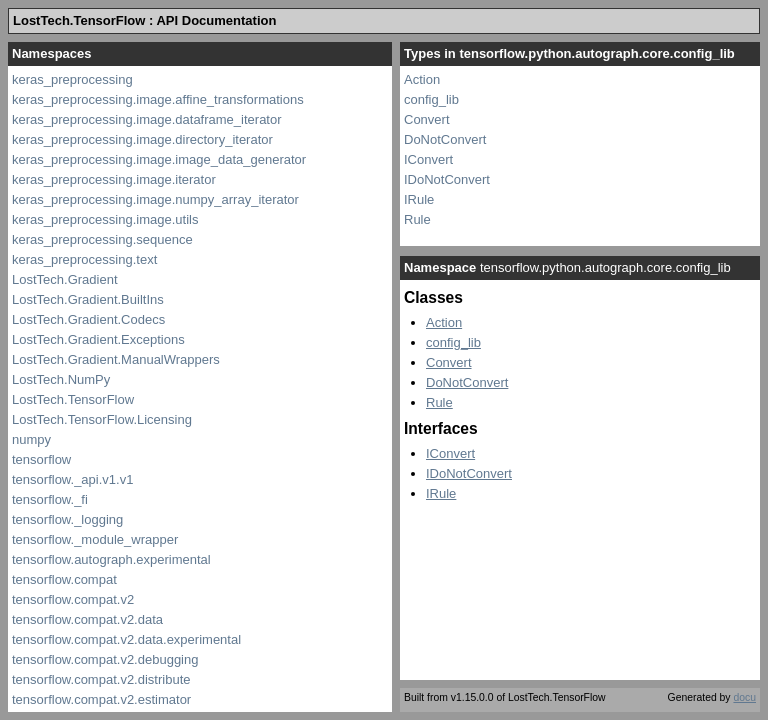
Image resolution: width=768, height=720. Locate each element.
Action (422, 79)
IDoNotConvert (447, 179)
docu (744, 697)
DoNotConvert (445, 139)
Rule (417, 219)
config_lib (431, 99)
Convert (427, 119)
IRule (419, 199)
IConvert (428, 159)
